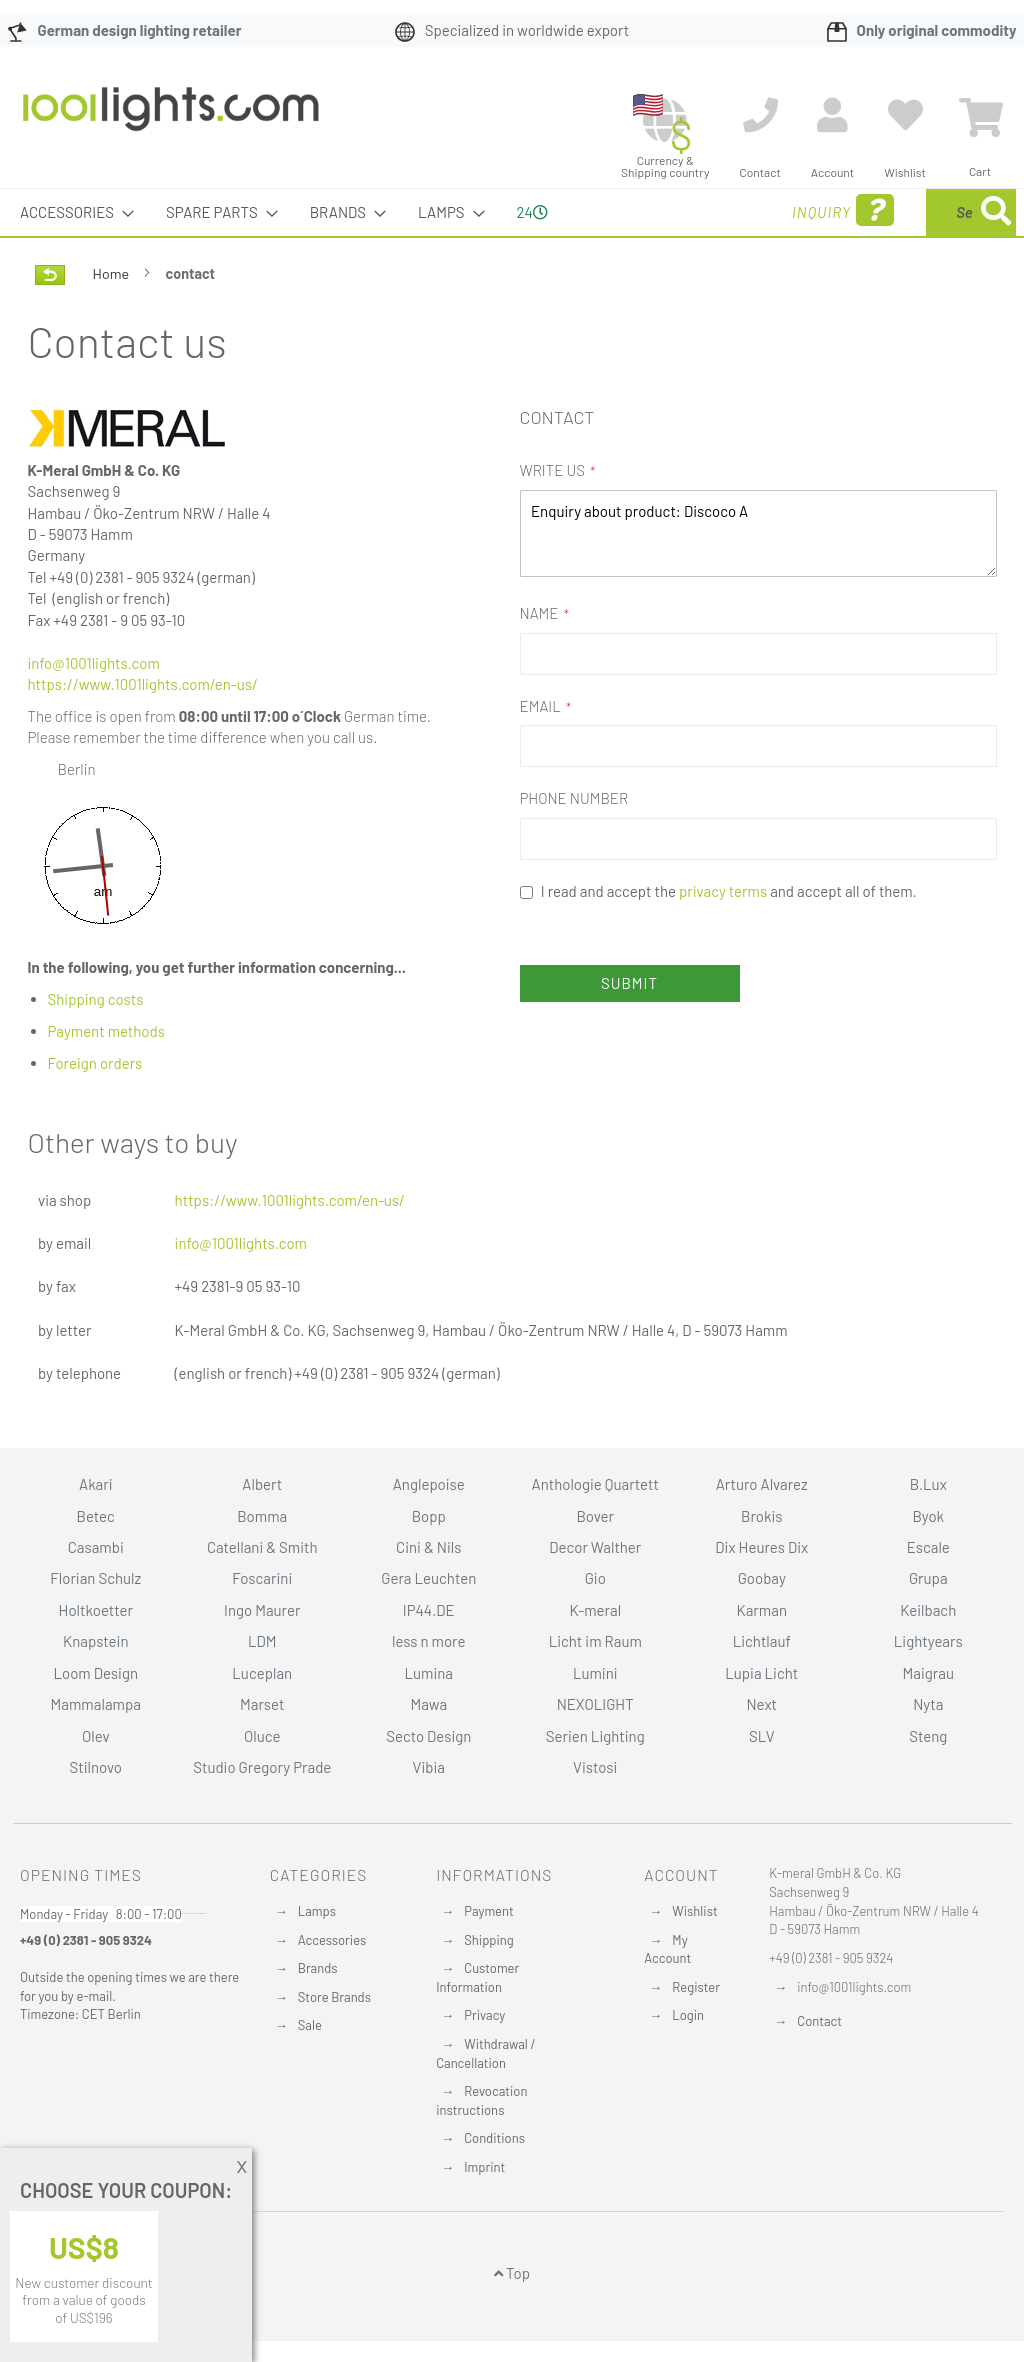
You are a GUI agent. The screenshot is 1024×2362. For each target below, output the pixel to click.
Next (761, 1704)
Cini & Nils (428, 1547)
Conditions (494, 2138)
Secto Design (428, 1736)
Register (696, 1987)
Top (512, 2273)
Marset (262, 1704)
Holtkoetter (96, 1610)
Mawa (428, 1704)
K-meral (595, 1610)
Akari (95, 1484)
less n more (428, 1641)
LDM (262, 1641)
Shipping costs (96, 999)
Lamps (317, 1911)
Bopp (429, 1516)
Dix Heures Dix (761, 1547)
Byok (928, 1516)
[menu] (512, 212)
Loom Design (95, 1673)
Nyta (928, 1704)
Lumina (428, 1673)
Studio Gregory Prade (262, 1767)
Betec (96, 1516)
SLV (762, 1736)
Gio (595, 1578)
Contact (819, 2021)
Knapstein (96, 1641)
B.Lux (928, 1484)
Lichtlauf (762, 1641)
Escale (928, 1547)
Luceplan (262, 1673)
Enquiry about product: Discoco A (758, 533)
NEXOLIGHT (595, 1704)
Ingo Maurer (262, 1610)
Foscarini (262, 1578)
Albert (262, 1484)
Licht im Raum (595, 1641)
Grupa (928, 1578)
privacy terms (723, 891)
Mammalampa (96, 1704)
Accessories (332, 1940)
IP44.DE (429, 1610)
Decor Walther (595, 1547)
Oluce (262, 1736)
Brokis (762, 1516)
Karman (762, 1610)
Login (688, 2015)
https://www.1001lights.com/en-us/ (143, 684)
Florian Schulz (95, 1578)
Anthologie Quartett (595, 1484)
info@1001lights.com (94, 663)
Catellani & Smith (262, 1547)
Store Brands (334, 1997)
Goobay (762, 1578)
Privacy (484, 2015)
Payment (489, 1911)
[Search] (996, 212)
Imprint (484, 2167)
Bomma (262, 1516)
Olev (96, 1736)
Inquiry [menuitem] (682, 210)
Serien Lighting (595, 1736)
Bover (595, 1516)
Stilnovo (96, 1767)
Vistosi (595, 1767)
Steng (928, 1736)
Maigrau (928, 1673)
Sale (310, 2025)
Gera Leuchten (428, 1578)
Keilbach (928, 1610)
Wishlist (694, 1911)
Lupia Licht (761, 1673)
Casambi (96, 1547)
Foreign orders (95, 1063)
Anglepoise (429, 1484)
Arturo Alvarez (762, 1484)
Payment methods (106, 1031)
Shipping (489, 1940)
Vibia (429, 1767)
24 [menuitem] (532, 212)
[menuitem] (71, 212)
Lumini (595, 1673)
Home (112, 273)
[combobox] (871, 212)
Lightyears (928, 1641)
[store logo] (171, 119)
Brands (318, 1968)
